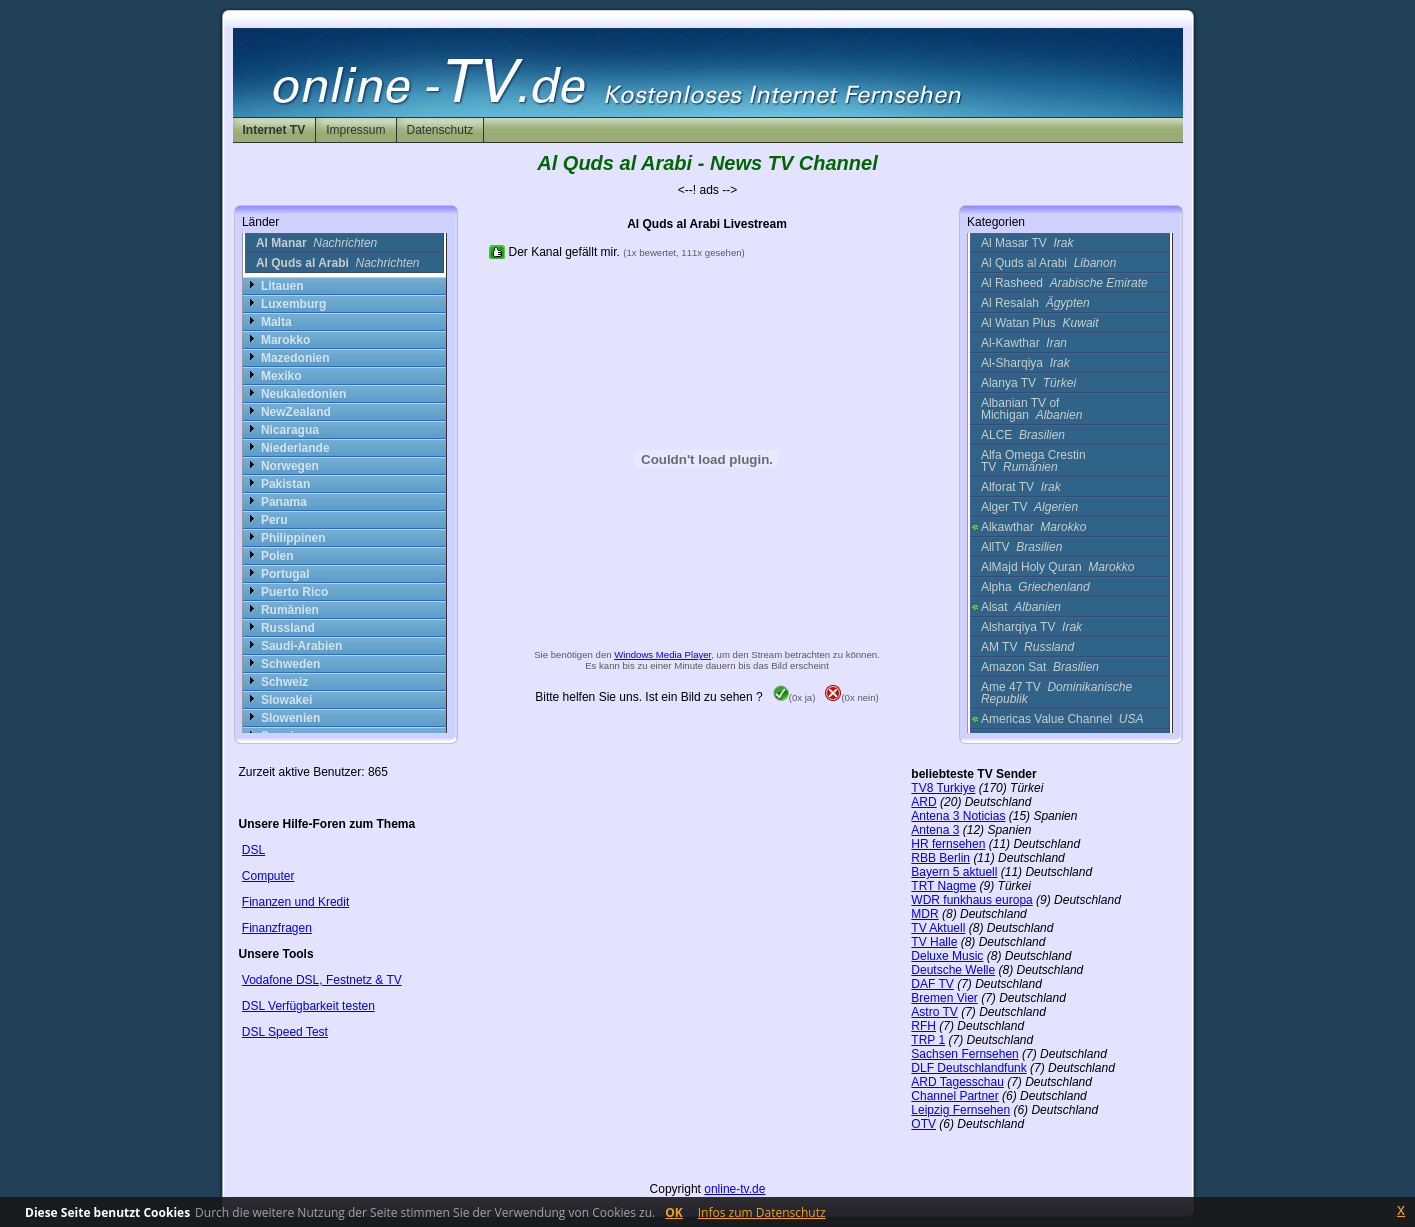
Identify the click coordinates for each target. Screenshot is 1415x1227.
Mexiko (281, 376)
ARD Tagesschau (957, 1082)
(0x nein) (851, 697)
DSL (253, 850)
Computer (268, 876)
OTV (923, 1124)
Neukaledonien (303, 394)
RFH (923, 1026)
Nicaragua (290, 430)
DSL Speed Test (285, 1032)
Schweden (290, 664)
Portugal (285, 574)
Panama (284, 502)
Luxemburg (293, 304)
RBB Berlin (940, 858)
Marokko (285, 340)
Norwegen (290, 466)
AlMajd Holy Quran (1057, 567)
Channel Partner (954, 1096)
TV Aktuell (938, 928)
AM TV (1027, 647)
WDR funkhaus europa (971, 900)
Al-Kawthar (1024, 343)
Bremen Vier (944, 998)
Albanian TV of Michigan (1031, 409)
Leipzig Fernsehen (960, 1110)
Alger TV (1029, 507)
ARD (923, 802)
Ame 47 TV (1056, 693)
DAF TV (932, 984)
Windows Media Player (662, 654)
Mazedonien (295, 358)
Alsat (1021, 607)
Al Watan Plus (1040, 323)
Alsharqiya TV (1031, 627)
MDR (924, 914)
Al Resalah (1035, 303)
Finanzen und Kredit (295, 902)
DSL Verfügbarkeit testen (308, 1006)
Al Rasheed (1064, 283)
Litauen (282, 286)
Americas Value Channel (1062, 719)
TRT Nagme (943, 886)
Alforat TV (1021, 487)
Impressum (355, 130)
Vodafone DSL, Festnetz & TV (322, 980)
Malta (276, 322)
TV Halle (934, 942)
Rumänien (290, 610)
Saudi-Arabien (301, 646)
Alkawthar (1033, 527)
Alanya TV (1028, 383)
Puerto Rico (294, 592)
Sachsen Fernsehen (964, 1054)
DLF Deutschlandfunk (968, 1068)
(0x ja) (794, 697)
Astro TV (934, 1012)
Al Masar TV (1027, 243)
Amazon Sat (1040, 667)
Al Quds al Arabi (1048, 263)
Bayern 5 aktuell (954, 872)
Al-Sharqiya (1025, 363)
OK (674, 1212)
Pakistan (285, 484)
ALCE (1023, 435)
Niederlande (295, 448)
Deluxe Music (947, 956)
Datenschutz (440, 130)
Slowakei (286, 700)
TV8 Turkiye (943, 788)
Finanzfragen (277, 928)
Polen (277, 556)
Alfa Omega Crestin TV (1033, 461)
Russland (288, 628)
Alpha (1035, 587)
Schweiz (284, 682)
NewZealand (296, 412)
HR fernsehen (948, 844)
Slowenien (290, 718)
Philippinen (293, 538)
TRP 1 (928, 1040)
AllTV (1021, 547)
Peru (274, 520)
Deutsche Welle (953, 970)
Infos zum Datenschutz (762, 1212)
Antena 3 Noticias (958, 816)
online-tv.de (734, 1189)
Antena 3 (935, 830)
